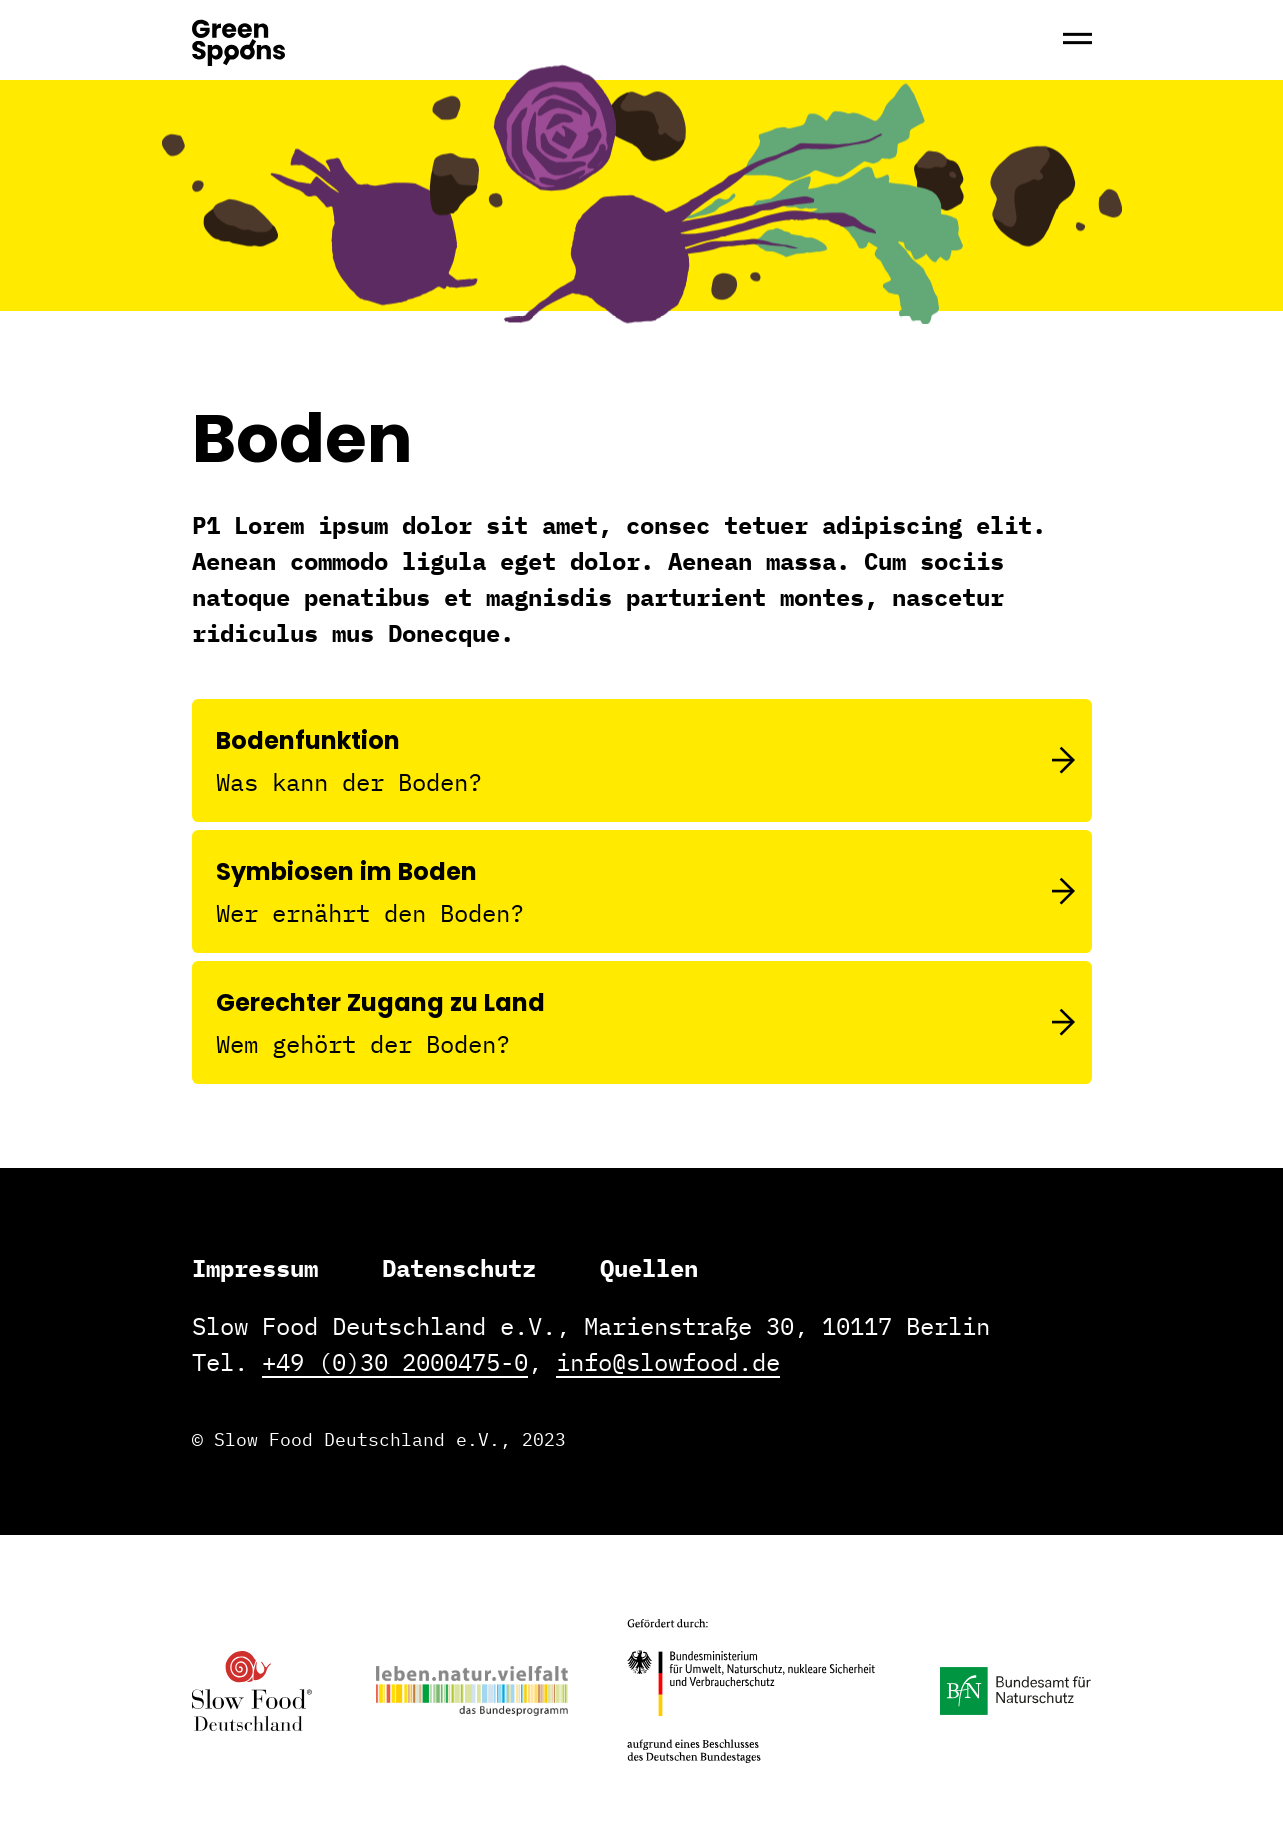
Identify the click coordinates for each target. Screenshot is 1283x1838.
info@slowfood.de (668, 1362)
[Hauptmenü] (1077, 40)
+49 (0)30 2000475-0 (395, 1362)
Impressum (255, 1268)
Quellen (649, 1268)
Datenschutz (459, 1268)
